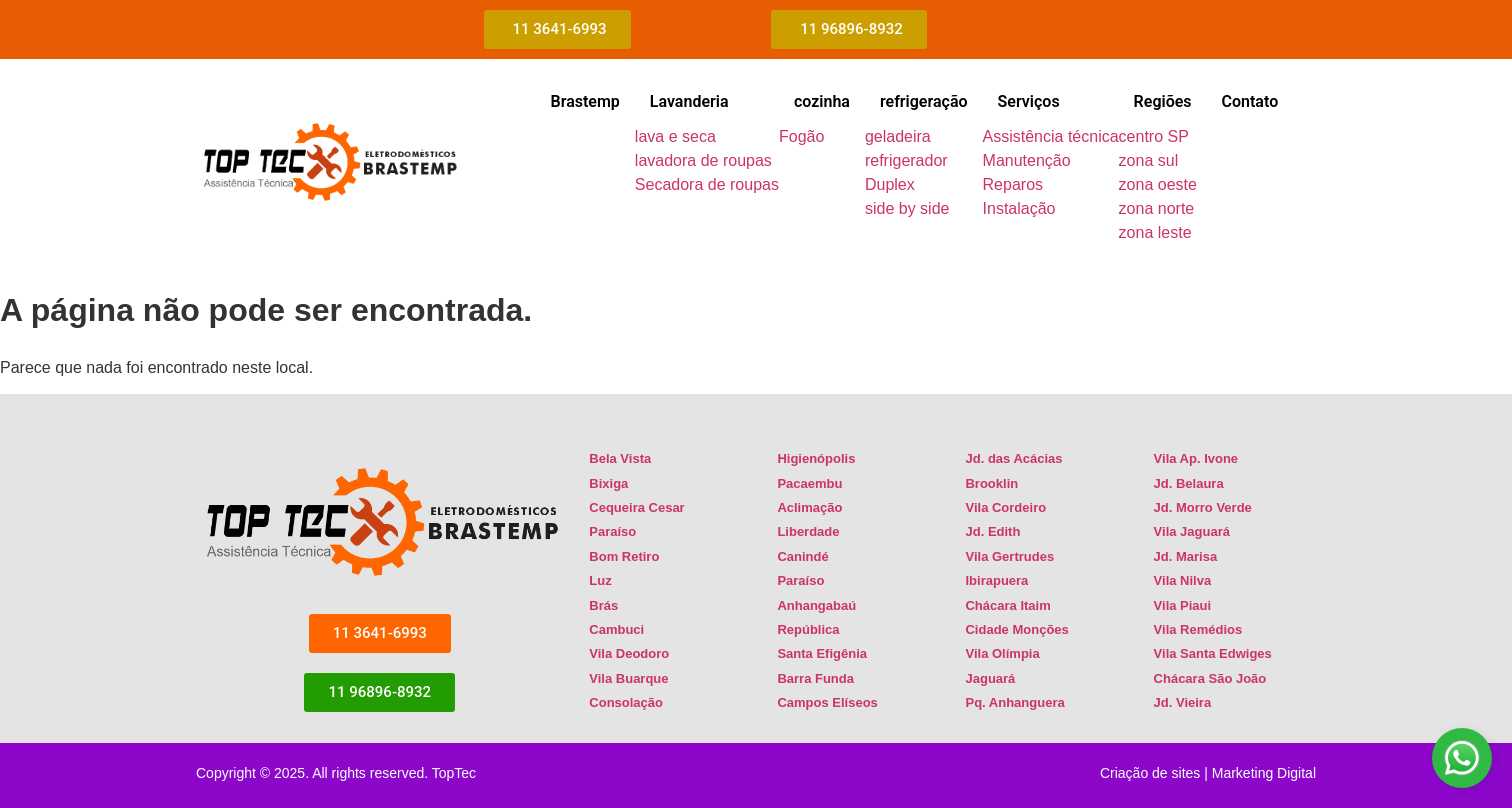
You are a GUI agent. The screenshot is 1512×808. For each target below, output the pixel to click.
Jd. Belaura (1189, 483)
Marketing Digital (1264, 773)
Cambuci (616, 629)
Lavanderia (689, 101)
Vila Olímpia (1002, 653)
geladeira (898, 136)
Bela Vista (620, 458)
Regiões (1163, 101)
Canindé (802, 556)
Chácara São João (1210, 678)
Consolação (626, 702)
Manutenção (1027, 160)
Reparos (1013, 184)
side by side (907, 208)
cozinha (822, 101)
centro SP (1154, 136)
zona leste (1155, 232)
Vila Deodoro (629, 653)
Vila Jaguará (1192, 531)
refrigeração (924, 101)
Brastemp (584, 101)
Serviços (1029, 101)
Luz (600, 580)
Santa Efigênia (822, 653)
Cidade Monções (1016, 629)
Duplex (890, 184)
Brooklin (991, 483)
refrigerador (906, 160)
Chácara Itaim (1007, 605)
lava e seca (675, 136)
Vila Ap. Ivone (1196, 458)
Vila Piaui (1183, 605)
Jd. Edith (992, 531)
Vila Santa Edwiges (1213, 653)
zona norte (1157, 208)
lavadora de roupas (703, 160)
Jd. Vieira (1183, 702)
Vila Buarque (628, 678)
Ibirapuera (996, 580)
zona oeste (1158, 184)
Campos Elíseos (827, 702)
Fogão (801, 136)
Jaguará (990, 678)
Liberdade (808, 531)
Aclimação (809, 507)
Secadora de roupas (707, 184)
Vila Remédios (1198, 629)
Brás (603, 605)
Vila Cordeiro (1005, 507)
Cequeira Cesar (636, 507)
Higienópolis (816, 458)
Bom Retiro (624, 556)
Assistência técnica (1051, 136)
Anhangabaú (816, 605)
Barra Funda (815, 678)
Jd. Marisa (1186, 556)
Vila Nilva (1183, 580)
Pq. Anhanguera (1014, 702)
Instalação (1019, 208)
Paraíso (612, 531)
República (808, 629)
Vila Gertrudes (1009, 556)
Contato (1250, 101)
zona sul (1149, 160)
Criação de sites (1150, 773)
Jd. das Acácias (1013, 458)
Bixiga (608, 483)
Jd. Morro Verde (1203, 507)
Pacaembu (809, 483)
